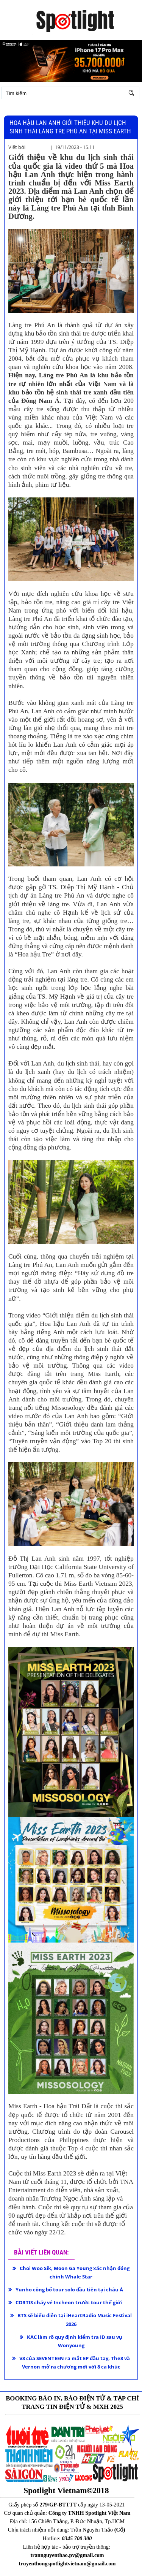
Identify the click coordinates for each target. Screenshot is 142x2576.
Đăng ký (49, 111)
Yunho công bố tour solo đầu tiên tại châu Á (69, 2289)
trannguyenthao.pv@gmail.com (67, 2555)
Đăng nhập (21, 111)
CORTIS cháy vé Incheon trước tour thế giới (69, 2302)
